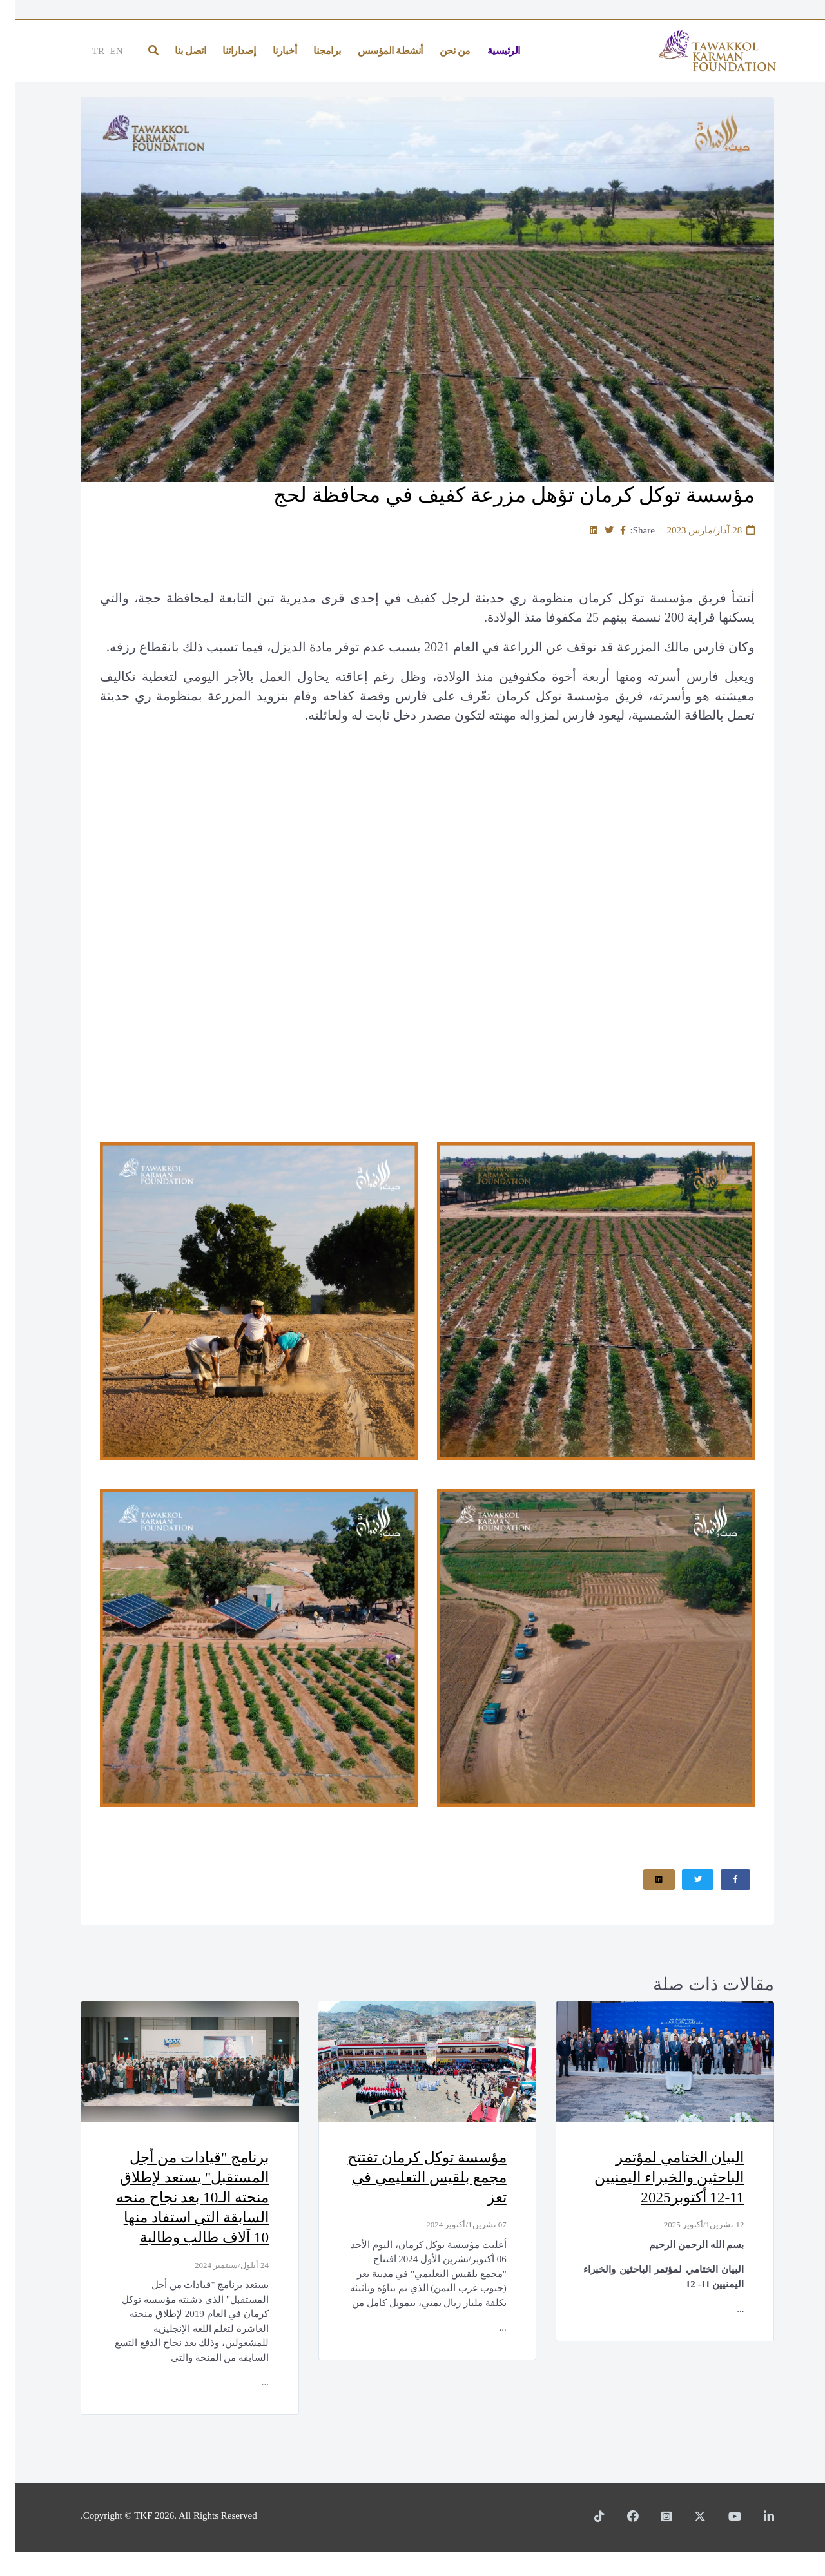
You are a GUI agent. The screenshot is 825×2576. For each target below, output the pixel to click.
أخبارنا (270, 50)
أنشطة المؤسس (375, 50)
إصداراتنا (224, 50)
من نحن (440, 50)
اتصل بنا (175, 50)
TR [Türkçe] (83, 51)
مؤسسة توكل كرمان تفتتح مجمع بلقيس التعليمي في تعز (424, 2179)
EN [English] (101, 51)
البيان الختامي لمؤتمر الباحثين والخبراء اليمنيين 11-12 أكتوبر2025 (648, 2179)
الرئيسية (488, 50)
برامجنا (312, 50)
